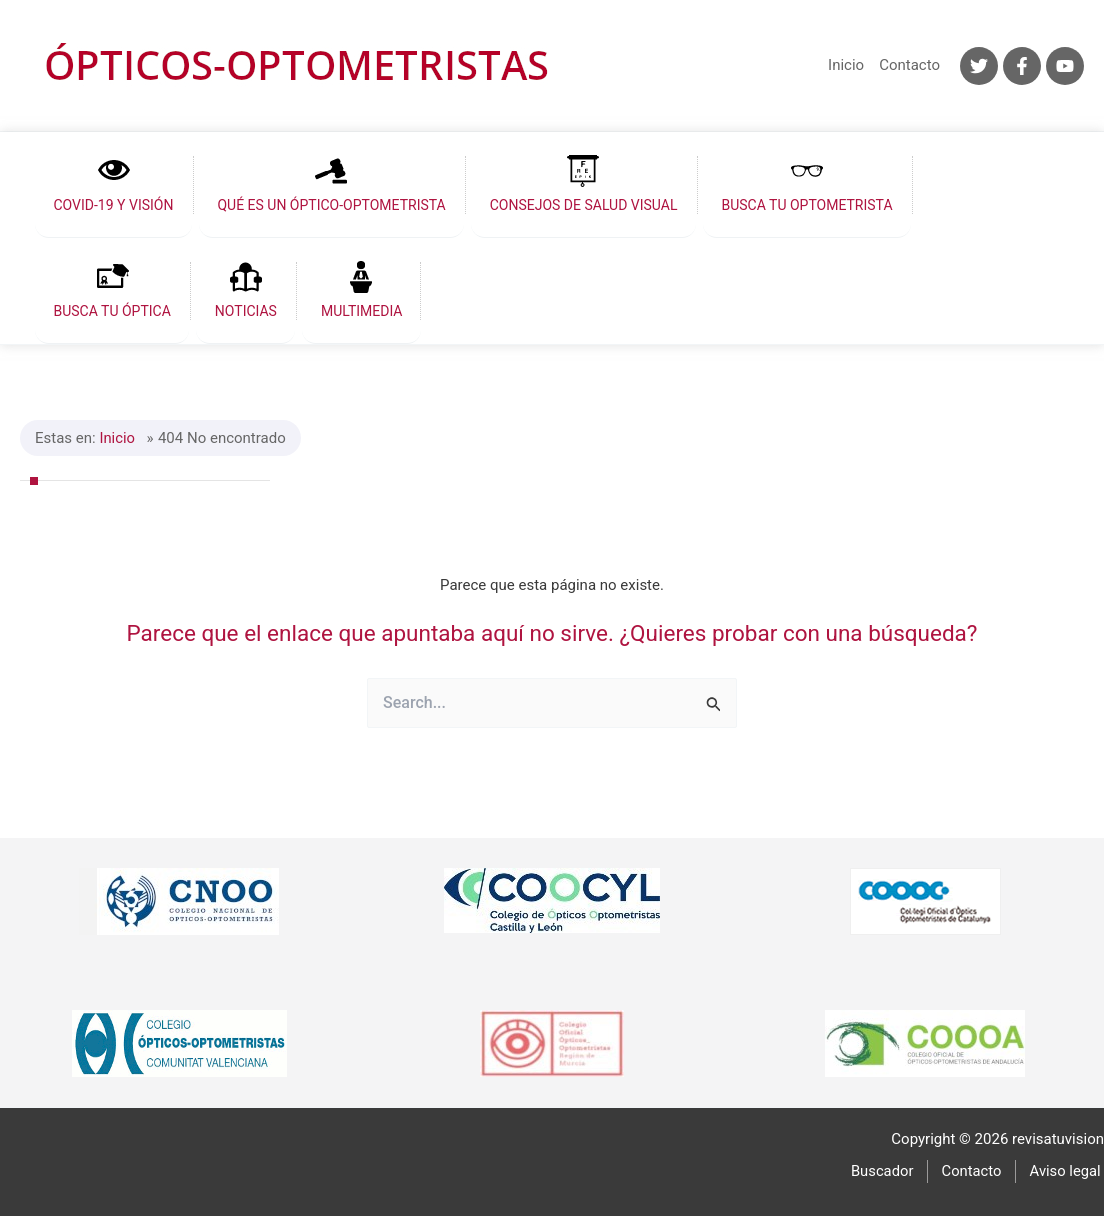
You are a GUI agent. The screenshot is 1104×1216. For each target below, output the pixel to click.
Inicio (846, 65)
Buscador (891, 1170)
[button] (109, 184)
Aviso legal (1068, 1170)
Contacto (909, 65)
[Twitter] (979, 66)
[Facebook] (1022, 66)
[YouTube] (1065, 66)
